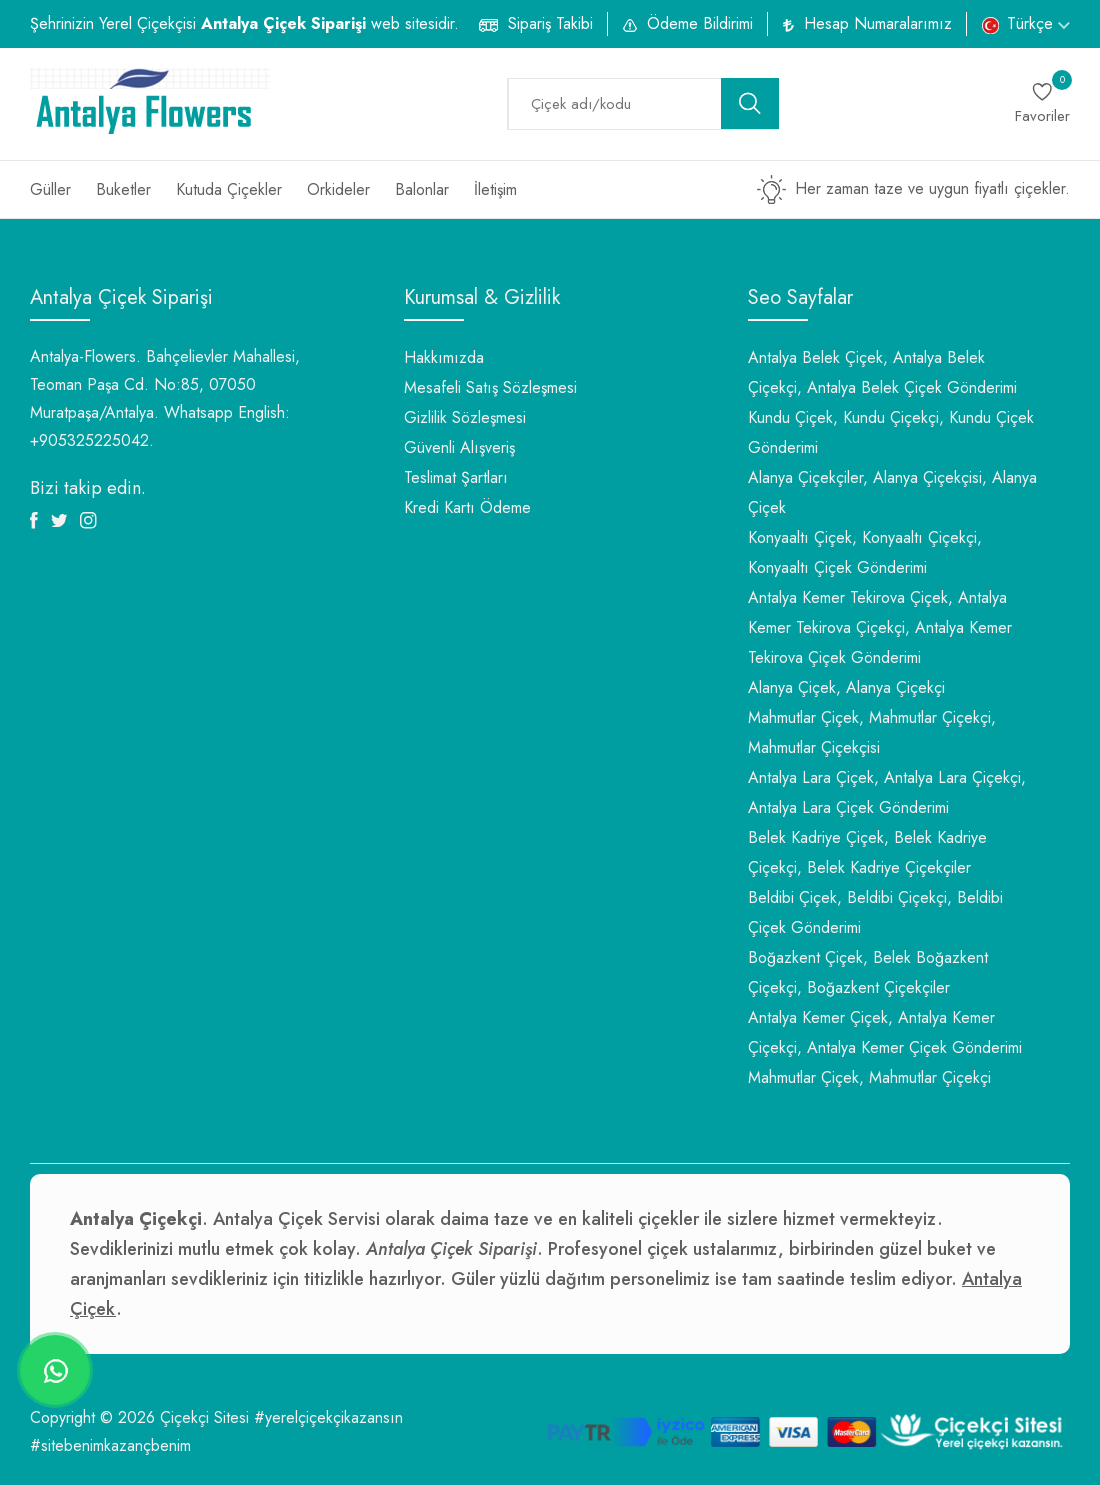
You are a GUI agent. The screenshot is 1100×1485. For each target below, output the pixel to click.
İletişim (495, 189)
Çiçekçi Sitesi (204, 1417)
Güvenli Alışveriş (459, 447)
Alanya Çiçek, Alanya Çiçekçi (846, 687)
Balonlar (422, 189)
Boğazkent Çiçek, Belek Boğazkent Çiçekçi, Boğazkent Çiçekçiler (868, 972)
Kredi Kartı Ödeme (467, 507)
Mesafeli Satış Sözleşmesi (490, 387)
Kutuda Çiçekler (229, 189)
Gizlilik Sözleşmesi (465, 417)
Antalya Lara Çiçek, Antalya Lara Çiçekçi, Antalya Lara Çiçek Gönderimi (887, 792)
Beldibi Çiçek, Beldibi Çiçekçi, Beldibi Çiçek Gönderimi (875, 912)
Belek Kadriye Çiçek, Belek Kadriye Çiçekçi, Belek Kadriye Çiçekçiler (867, 852)
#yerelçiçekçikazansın (328, 1417)
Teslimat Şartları (456, 477)
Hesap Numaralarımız (878, 23)
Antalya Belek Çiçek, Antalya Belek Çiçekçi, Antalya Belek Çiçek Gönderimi (882, 372)
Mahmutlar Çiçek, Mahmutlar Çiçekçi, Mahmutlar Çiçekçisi (872, 732)
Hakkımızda (444, 357)
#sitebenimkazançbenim (110, 1445)
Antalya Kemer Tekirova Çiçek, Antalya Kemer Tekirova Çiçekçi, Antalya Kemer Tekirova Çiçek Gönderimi (880, 627)
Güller (50, 189)
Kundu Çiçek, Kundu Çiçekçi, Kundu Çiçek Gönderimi (891, 432)
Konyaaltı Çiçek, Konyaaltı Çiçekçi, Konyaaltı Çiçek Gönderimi (865, 552)
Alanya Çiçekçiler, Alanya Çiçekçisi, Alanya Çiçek (892, 492)
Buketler (123, 189)
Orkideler (338, 189)
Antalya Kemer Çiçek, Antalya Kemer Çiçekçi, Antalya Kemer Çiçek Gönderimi (885, 1032)
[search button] (750, 103)
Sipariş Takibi (550, 23)
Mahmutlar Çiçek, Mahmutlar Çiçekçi (869, 1077)
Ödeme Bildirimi (700, 23)
